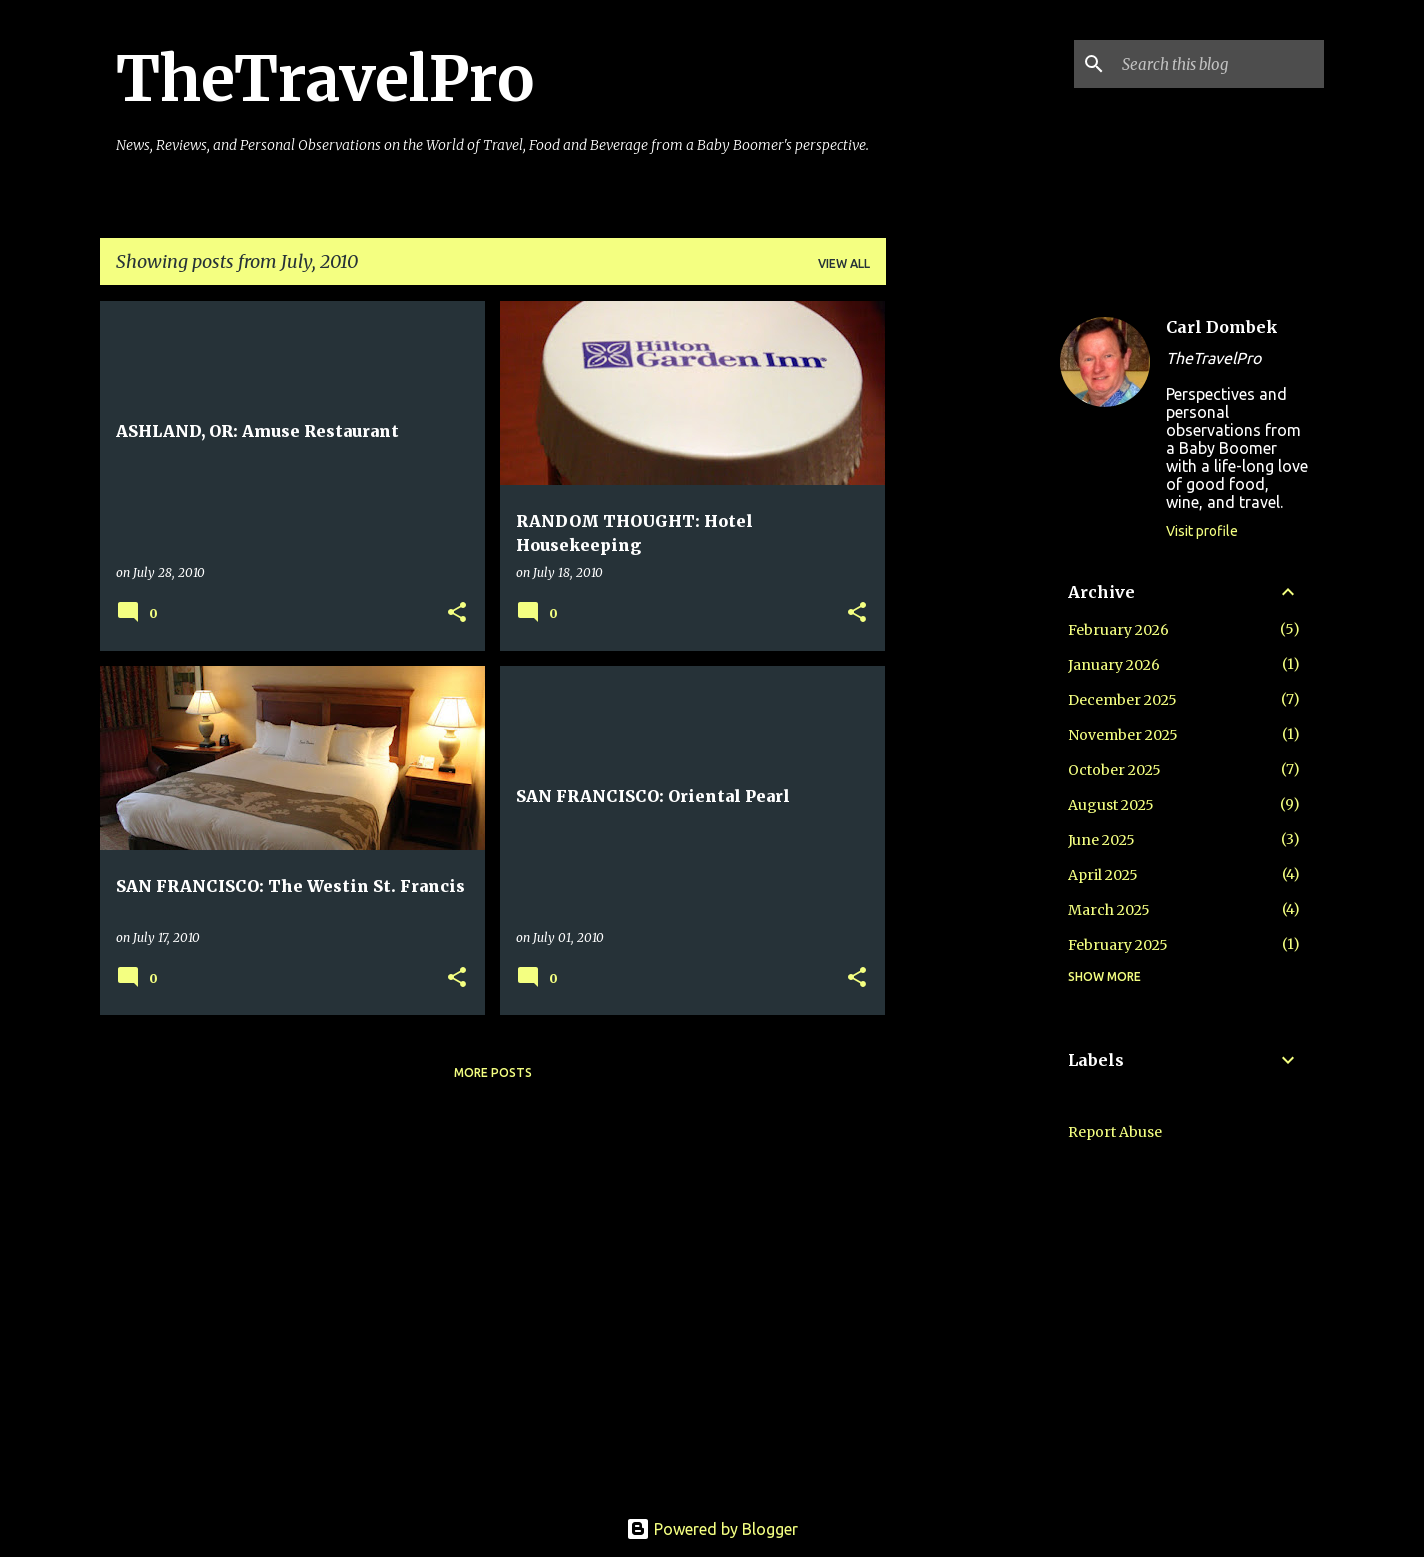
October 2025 (1114, 770)
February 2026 (1118, 630)
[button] (457, 613)
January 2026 (1114, 665)
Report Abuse (1115, 1132)
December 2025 (1122, 700)
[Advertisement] (965, 601)
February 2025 (1118, 945)
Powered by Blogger (712, 1529)
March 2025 (1109, 910)
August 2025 (1111, 805)
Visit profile (1202, 531)
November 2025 (1123, 735)
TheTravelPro (325, 79)
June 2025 (1101, 840)
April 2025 (1103, 875)
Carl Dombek (1222, 327)
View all (844, 263)
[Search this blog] (1219, 64)
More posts (493, 1072)
